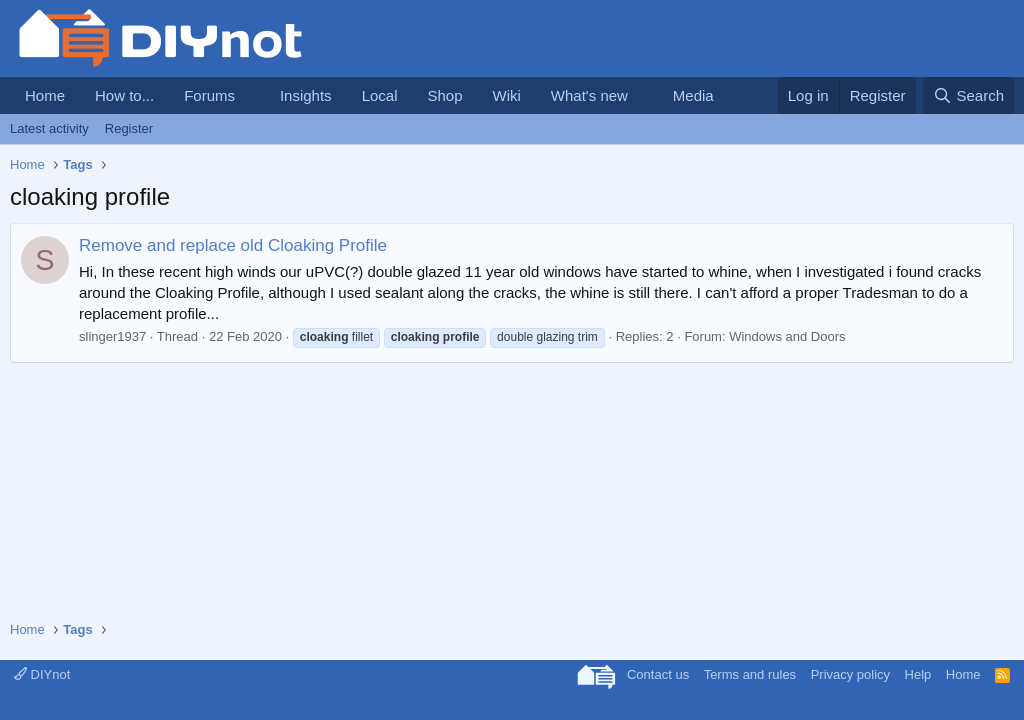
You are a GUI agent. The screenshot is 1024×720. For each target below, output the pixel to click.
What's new (589, 95)
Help (918, 674)
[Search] (968, 95)
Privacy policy (850, 674)
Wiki (507, 95)
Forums (209, 95)
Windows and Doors (787, 336)
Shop (444, 95)
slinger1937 (112, 336)
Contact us (658, 674)
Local (380, 95)
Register (129, 128)
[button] (251, 95)
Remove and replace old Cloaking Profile (233, 245)
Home (45, 95)
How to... (124, 95)
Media (693, 95)
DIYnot (42, 674)
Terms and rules (750, 674)
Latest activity (49, 128)
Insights (306, 95)
